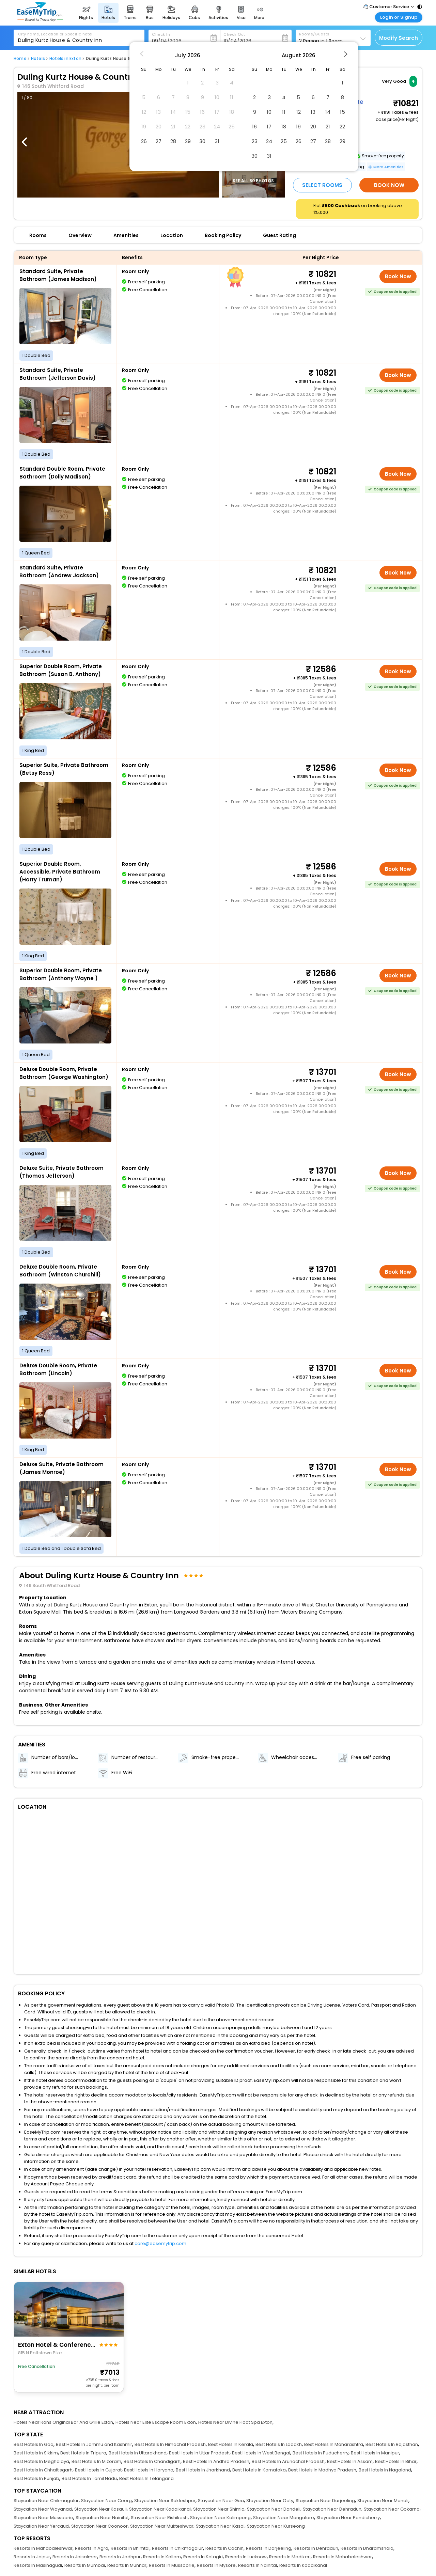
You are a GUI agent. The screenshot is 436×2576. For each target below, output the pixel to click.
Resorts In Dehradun (316, 2548)
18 (283, 126)
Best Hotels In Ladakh (278, 2444)
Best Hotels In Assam (350, 2461)
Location (171, 235)
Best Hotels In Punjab (36, 2478)
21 (328, 126)
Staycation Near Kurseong (276, 2526)
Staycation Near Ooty (269, 2500)
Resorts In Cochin (224, 2548)
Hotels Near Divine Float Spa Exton (235, 2422)
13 (313, 111)
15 (342, 111)
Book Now (389, 185)
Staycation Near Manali (382, 2500)
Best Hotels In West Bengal (261, 2453)
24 (269, 141)
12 (298, 111)
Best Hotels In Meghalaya (41, 2461)
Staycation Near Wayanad (43, 2509)
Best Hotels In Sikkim (36, 2453)
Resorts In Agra (91, 2548)
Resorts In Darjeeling (268, 2548)
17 (269, 126)
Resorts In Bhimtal (130, 2548)
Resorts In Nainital (257, 2565)
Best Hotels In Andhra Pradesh (216, 2461)
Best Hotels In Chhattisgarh (43, 2470)
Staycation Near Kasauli (100, 2509)
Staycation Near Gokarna (392, 2509)
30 (202, 141)
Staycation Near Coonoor (99, 2526)
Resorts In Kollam (162, 2557)
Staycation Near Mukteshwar (161, 2526)
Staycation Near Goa (221, 2500)
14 (327, 111)
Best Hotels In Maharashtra (333, 2444)
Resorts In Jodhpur (120, 2557)
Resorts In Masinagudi (38, 2565)
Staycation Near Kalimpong (220, 2517)
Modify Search (398, 38)
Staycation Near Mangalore (283, 2517)
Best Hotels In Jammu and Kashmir (94, 2444)
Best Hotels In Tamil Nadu (89, 2478)
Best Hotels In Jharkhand (203, 2470)
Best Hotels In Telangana (146, 2478)
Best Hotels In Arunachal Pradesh (288, 2461)
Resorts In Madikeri (290, 2557)
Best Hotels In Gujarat (98, 2470)
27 (158, 141)
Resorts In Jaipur (32, 2557)
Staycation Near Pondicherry (348, 2517)
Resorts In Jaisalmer (74, 2557)
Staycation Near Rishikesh (159, 2517)
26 (144, 141)
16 (254, 126)
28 (173, 141)
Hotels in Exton (65, 58)
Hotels (38, 58)
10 (269, 111)
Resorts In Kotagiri (203, 2557)
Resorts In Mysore (216, 2565)
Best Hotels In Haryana (148, 2470)
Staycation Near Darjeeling (325, 2500)
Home (20, 58)
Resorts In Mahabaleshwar (43, 2548)
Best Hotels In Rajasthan (391, 2444)
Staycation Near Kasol (220, 2526)
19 (298, 126)
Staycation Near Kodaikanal (160, 2509)
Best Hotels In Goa (33, 2444)
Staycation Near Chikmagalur (46, 2500)
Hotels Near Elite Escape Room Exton (155, 2422)
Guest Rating (279, 235)
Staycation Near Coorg (106, 2500)
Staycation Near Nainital (102, 2517)
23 (255, 141)
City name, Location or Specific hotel (55, 34)
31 (217, 141)
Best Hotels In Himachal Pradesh (170, 2444)
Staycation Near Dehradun (332, 2509)
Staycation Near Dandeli (273, 2509)
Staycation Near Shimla (219, 2509)
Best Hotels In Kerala (230, 2444)
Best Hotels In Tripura (83, 2453)
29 (188, 141)
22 (342, 126)
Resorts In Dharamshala (367, 2548)
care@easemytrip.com (160, 2243)
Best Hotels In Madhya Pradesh (322, 2470)
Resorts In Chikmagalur (177, 2548)
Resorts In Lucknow (246, 2557)
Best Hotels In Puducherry (320, 2453)
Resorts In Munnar (126, 2565)
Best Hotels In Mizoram (96, 2461)
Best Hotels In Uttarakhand (138, 2453)
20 (313, 126)
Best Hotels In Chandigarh (152, 2461)
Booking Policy (223, 235)
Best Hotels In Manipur (375, 2453)
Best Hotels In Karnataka (259, 2470)
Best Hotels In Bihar (396, 2461)
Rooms (38, 235)
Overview (80, 235)
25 (284, 141)
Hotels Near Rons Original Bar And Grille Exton (63, 2422)
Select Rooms (322, 185)
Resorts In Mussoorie (171, 2565)
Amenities (126, 235)
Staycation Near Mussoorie (43, 2517)
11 (283, 111)
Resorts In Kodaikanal (303, 2565)
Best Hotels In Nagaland (385, 2470)
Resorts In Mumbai (84, 2565)
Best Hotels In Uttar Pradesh (199, 2453)
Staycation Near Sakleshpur (165, 2500)
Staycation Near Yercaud (41, 2526)
